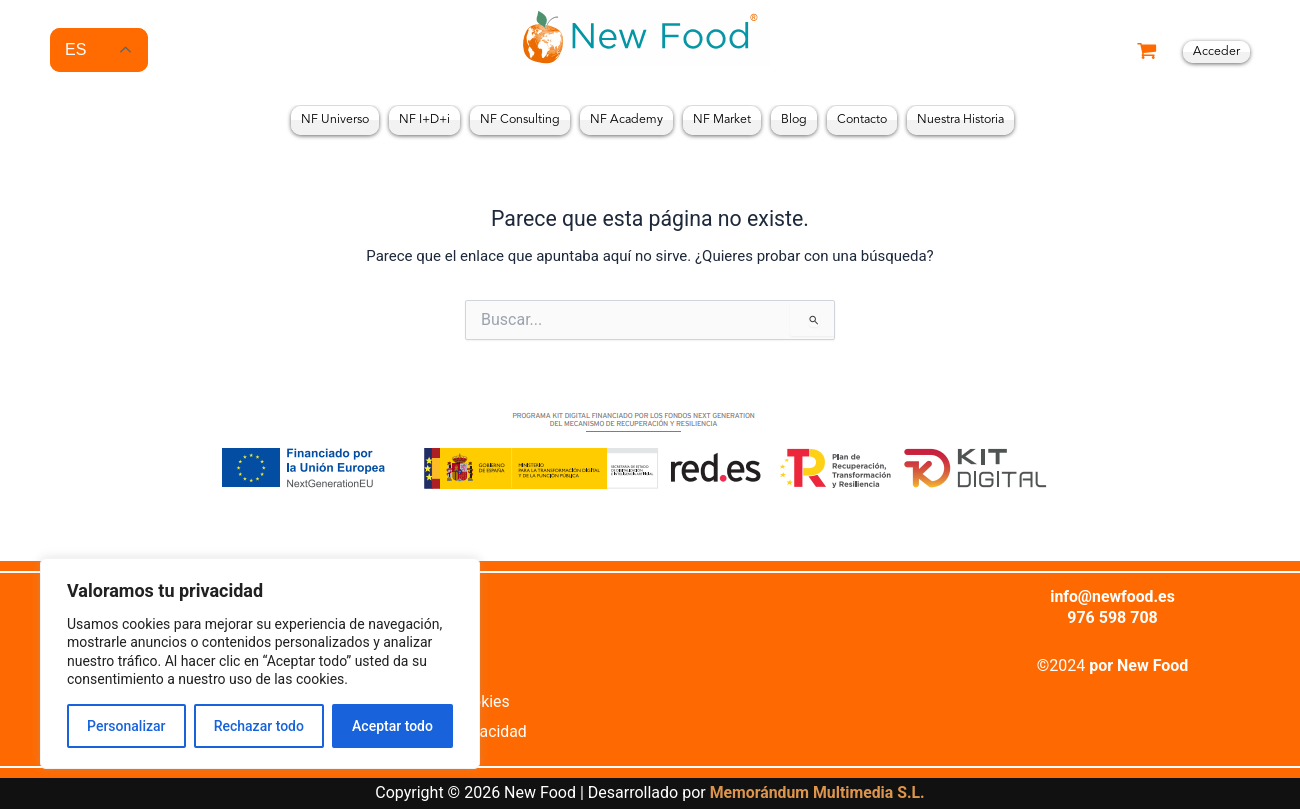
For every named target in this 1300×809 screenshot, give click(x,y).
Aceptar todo (392, 726)
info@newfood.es (1113, 595)
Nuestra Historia (960, 120)
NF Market (722, 120)
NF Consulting (520, 120)
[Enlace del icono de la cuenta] (1216, 52)
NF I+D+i (424, 120)
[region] (260, 663)
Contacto (862, 120)
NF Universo (335, 120)
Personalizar (126, 726)
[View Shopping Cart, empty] (1147, 52)
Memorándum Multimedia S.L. (816, 793)
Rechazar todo (259, 726)
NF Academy (626, 120)
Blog (794, 120)
